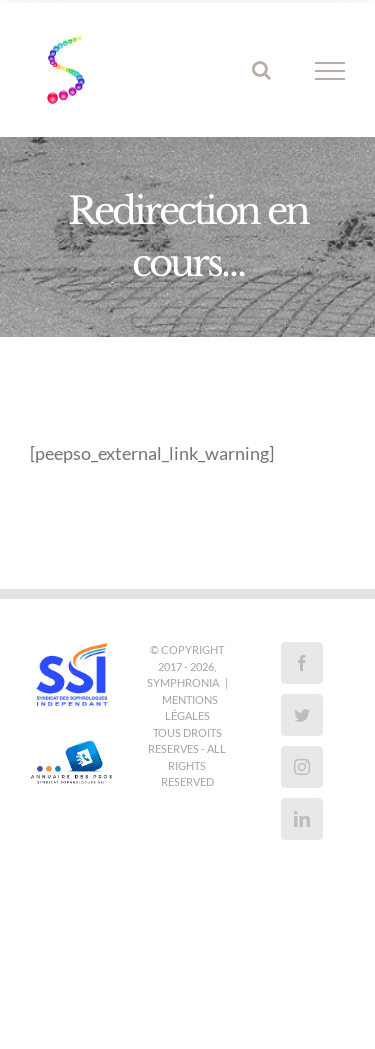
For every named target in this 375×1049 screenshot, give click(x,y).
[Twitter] (302, 715)
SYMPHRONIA (183, 682)
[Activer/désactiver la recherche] (261, 70)
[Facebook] (302, 663)
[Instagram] (302, 767)
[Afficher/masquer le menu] (330, 71)
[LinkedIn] (302, 819)
